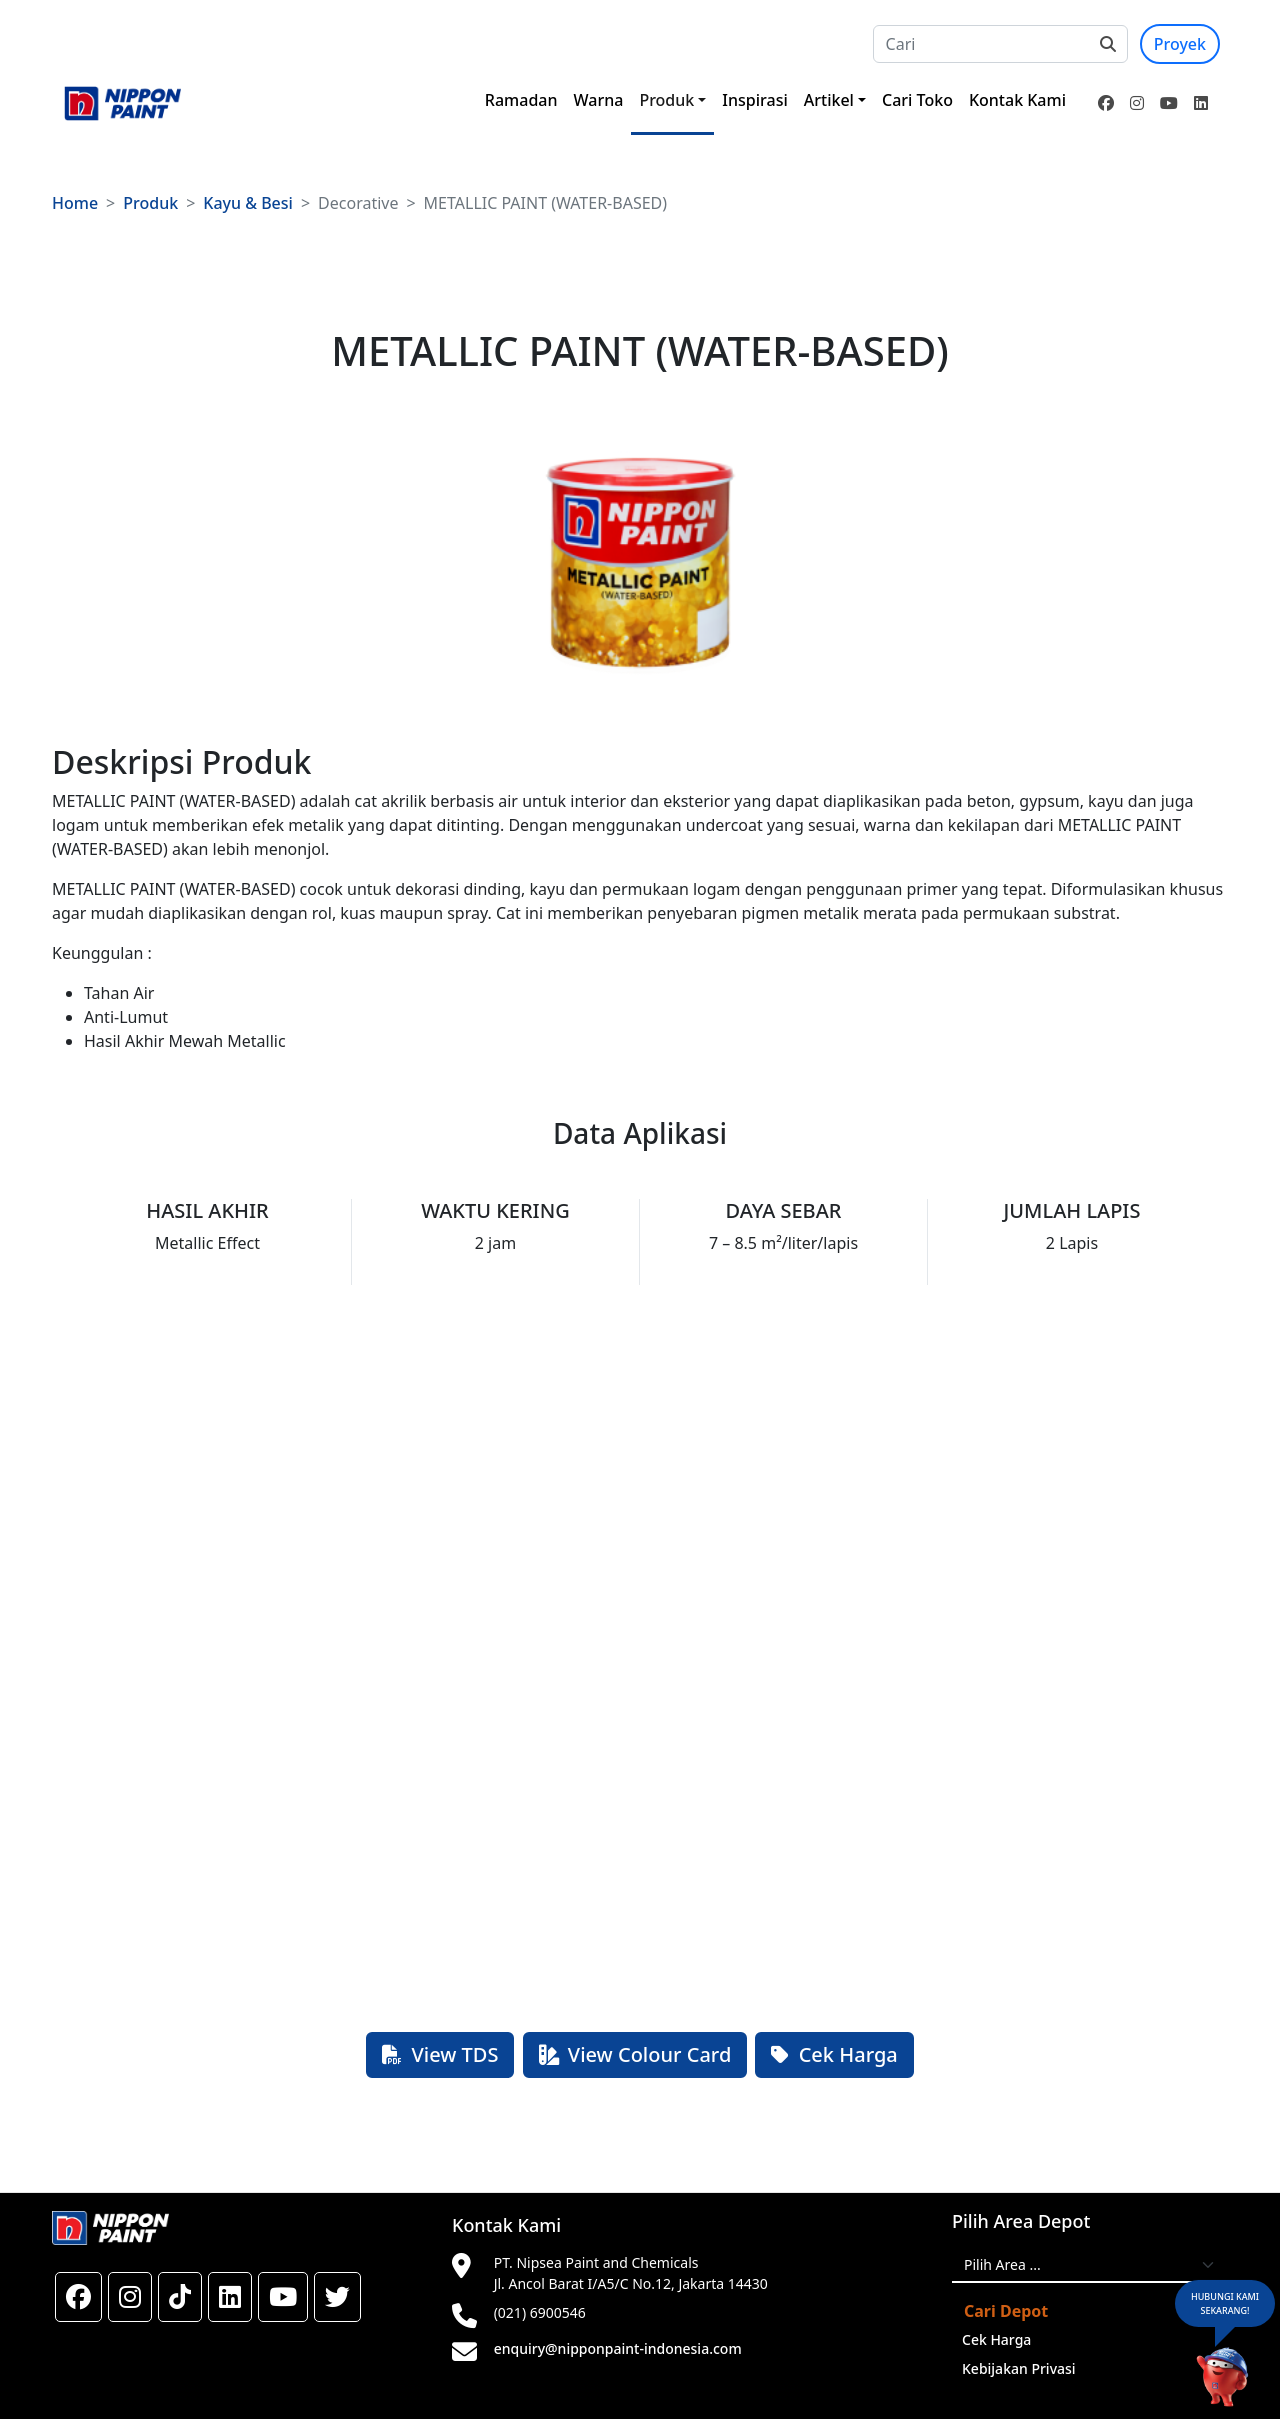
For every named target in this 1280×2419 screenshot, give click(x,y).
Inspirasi (754, 100)
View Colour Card (635, 2054)
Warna (599, 100)
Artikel (829, 100)
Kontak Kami (1017, 100)
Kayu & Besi (248, 203)
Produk (666, 100)
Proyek (1180, 44)
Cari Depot (1006, 2311)
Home (75, 203)
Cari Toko (917, 100)
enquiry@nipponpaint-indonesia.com (618, 2348)
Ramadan (521, 100)
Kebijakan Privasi (1019, 2368)
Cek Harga (834, 2054)
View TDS (440, 2054)
